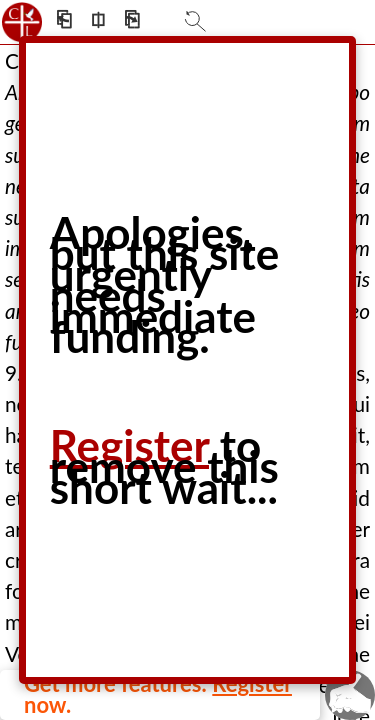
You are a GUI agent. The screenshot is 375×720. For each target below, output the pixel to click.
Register (129, 445)
